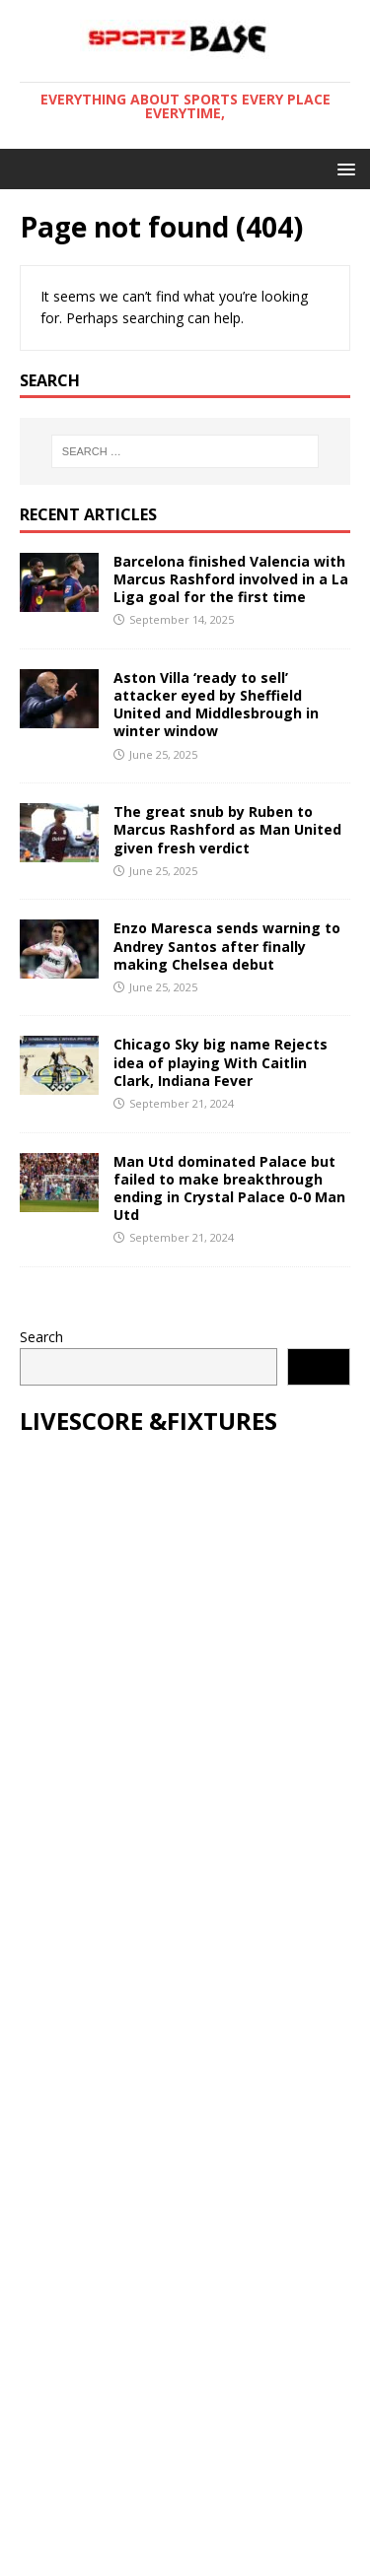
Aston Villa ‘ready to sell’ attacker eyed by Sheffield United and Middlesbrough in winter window (216, 704)
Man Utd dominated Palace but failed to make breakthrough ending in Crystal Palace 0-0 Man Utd (229, 1188)
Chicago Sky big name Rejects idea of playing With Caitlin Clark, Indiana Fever (220, 1062)
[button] (343, 168)
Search (41, 1336)
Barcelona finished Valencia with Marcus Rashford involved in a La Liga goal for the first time (230, 579)
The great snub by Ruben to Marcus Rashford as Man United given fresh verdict (227, 829)
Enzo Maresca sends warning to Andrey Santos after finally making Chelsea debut (226, 945)
